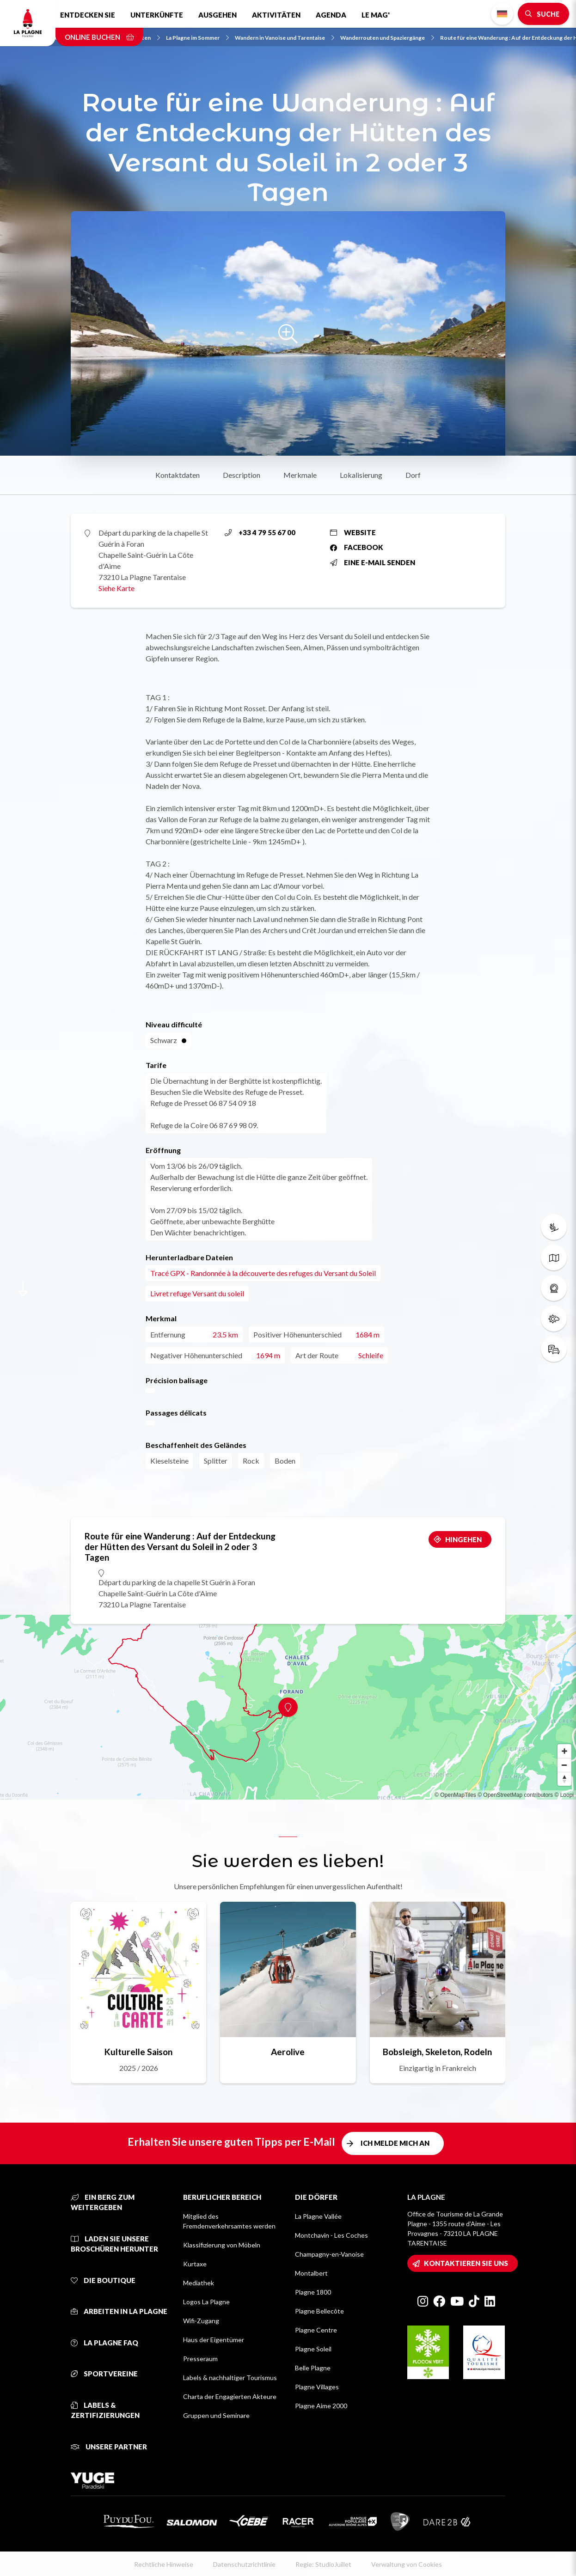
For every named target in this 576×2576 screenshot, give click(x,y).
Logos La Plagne (206, 2302)
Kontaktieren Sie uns (466, 2263)
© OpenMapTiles (455, 1795)
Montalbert (311, 2273)
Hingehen (463, 1539)
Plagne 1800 (313, 2292)
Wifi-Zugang (201, 2321)
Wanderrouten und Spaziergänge (387, 37)
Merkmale (300, 474)
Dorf (413, 474)
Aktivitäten (276, 15)
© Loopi (564, 1795)
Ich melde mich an (395, 2143)
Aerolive (288, 2051)
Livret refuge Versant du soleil (197, 1293)
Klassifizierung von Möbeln (221, 2245)
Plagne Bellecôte (319, 2311)
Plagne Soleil (313, 2349)
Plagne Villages (317, 2387)
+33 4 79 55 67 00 (260, 532)
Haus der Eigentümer (213, 2340)
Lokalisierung (361, 474)
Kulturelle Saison (138, 2051)
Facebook (356, 547)
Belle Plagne (313, 2368)
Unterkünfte (156, 15)
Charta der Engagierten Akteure (229, 2396)
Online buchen (99, 37)
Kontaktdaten (177, 474)
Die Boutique (103, 2280)
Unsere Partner (109, 2446)
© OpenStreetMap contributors (515, 1795)
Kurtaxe (195, 2264)
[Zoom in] (564, 1751)
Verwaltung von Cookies (406, 2564)
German (502, 14)
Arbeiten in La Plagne (119, 2311)
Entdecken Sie (87, 15)
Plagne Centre (316, 2330)
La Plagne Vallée (318, 2216)
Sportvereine (104, 2373)
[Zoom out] (564, 1765)
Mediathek (198, 2283)
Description (241, 474)
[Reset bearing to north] (564, 1779)
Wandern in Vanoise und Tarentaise (284, 37)
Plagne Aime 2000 (321, 2406)
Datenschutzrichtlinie (244, 2564)
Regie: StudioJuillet (323, 2564)
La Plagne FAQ (104, 2342)
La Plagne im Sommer (197, 37)
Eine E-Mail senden (372, 562)
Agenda (331, 15)
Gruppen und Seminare (216, 2415)
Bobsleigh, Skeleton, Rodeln (437, 2051)
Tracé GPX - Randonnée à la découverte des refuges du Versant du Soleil (263, 1273)
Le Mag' (376, 15)
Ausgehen (217, 15)
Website (353, 532)
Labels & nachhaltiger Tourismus (230, 2377)
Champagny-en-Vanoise (329, 2254)
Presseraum (200, 2358)
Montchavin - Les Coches (331, 2235)
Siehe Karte (116, 588)
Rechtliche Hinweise (163, 2564)
